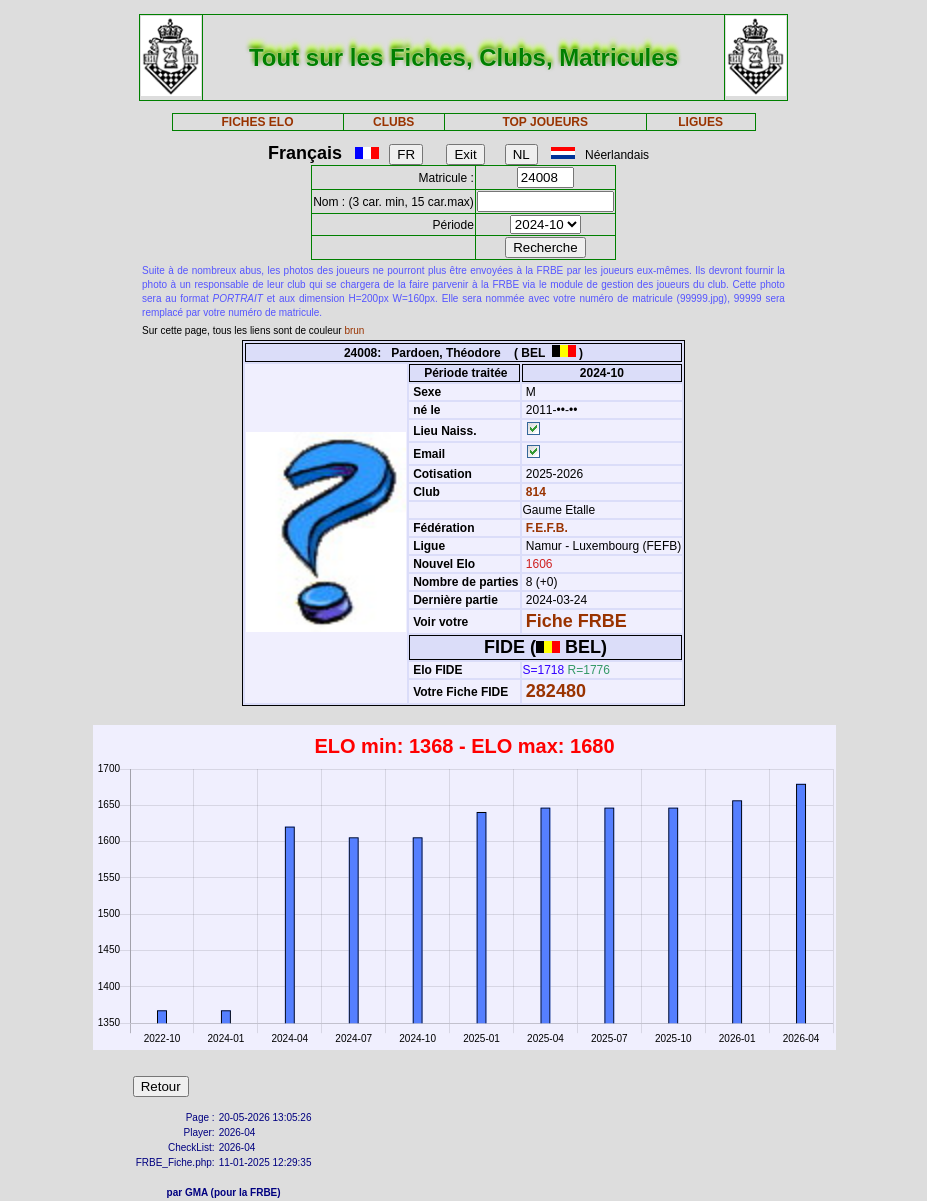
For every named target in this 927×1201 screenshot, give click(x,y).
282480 (556, 691)
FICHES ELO (258, 122)
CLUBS (393, 122)
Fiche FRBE (576, 621)
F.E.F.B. (547, 528)
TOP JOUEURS (545, 122)
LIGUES (700, 122)
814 (534, 492)
